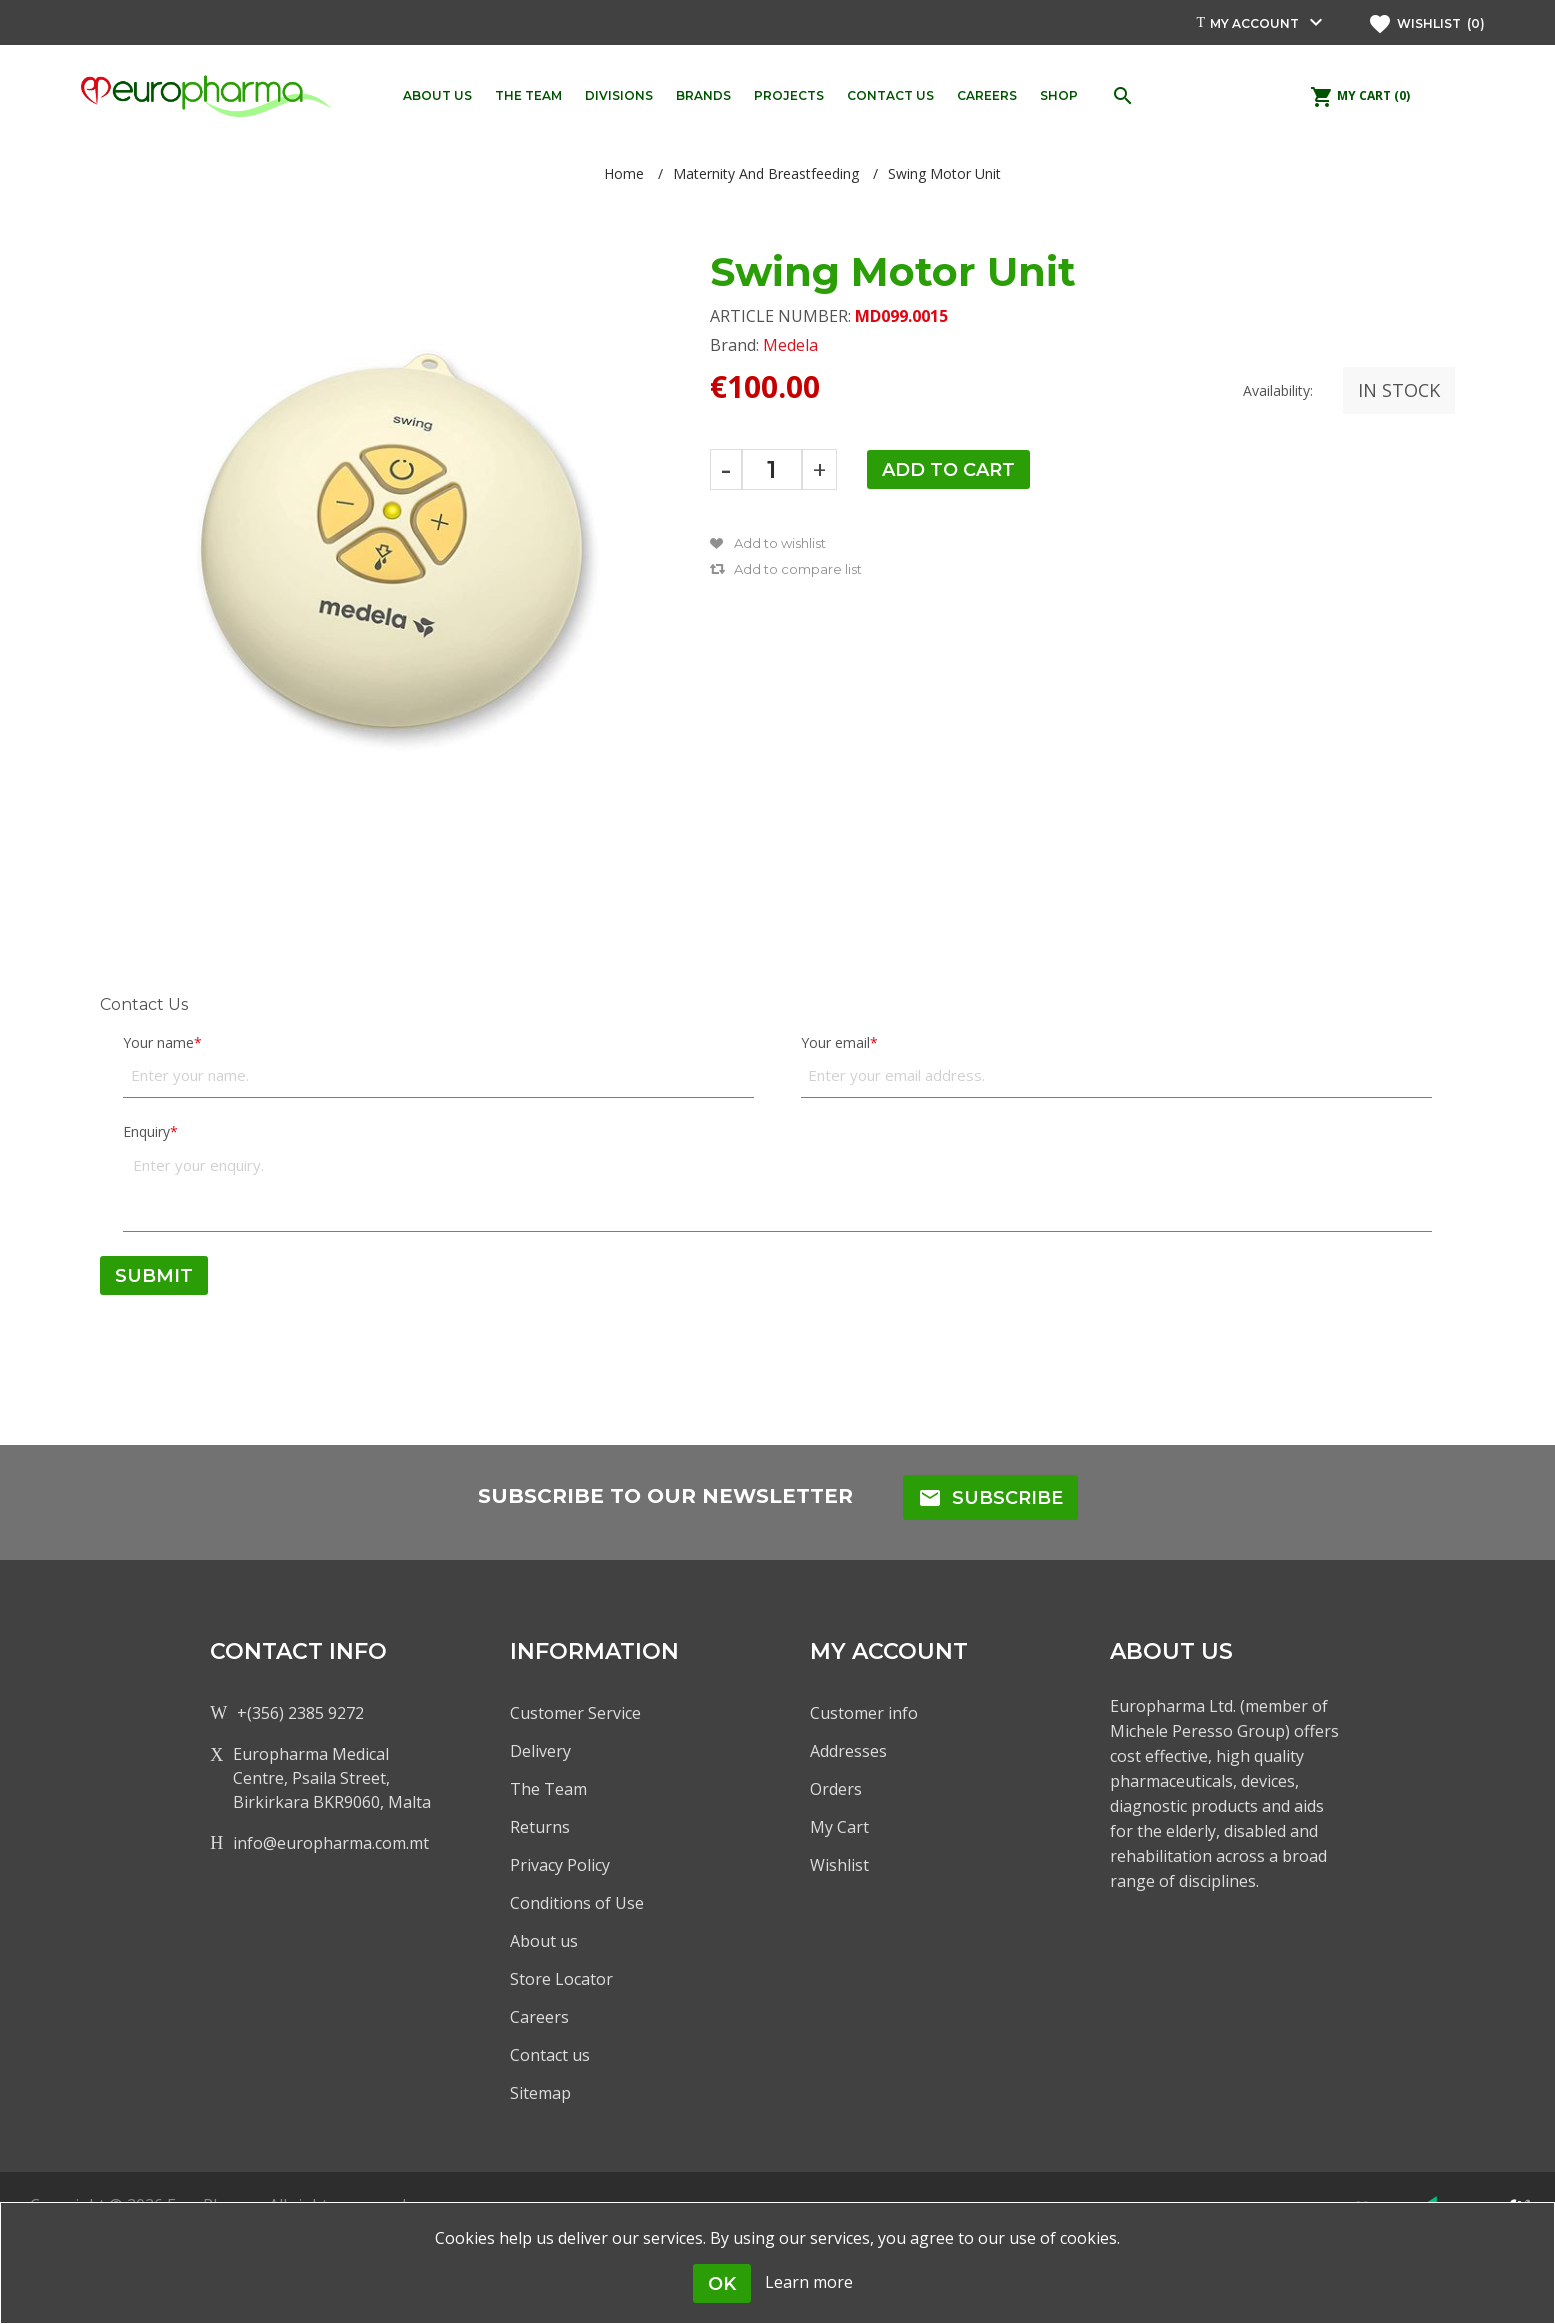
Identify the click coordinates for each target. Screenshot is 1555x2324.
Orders (836, 1789)
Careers (539, 2017)
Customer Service (575, 1713)
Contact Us (144, 1004)
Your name (158, 1042)
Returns (540, 1827)
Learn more (809, 2282)
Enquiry (146, 1131)
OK (722, 2284)
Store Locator (561, 1979)
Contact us (550, 2055)
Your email (835, 1042)
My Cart (839, 1827)
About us (544, 1941)
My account (1254, 23)
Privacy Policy (560, 1865)
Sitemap (540, 2093)
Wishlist (839, 1865)
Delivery (540, 1751)
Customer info (864, 1713)
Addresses (848, 1751)
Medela (790, 345)
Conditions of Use (577, 1903)
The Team (548, 1789)
